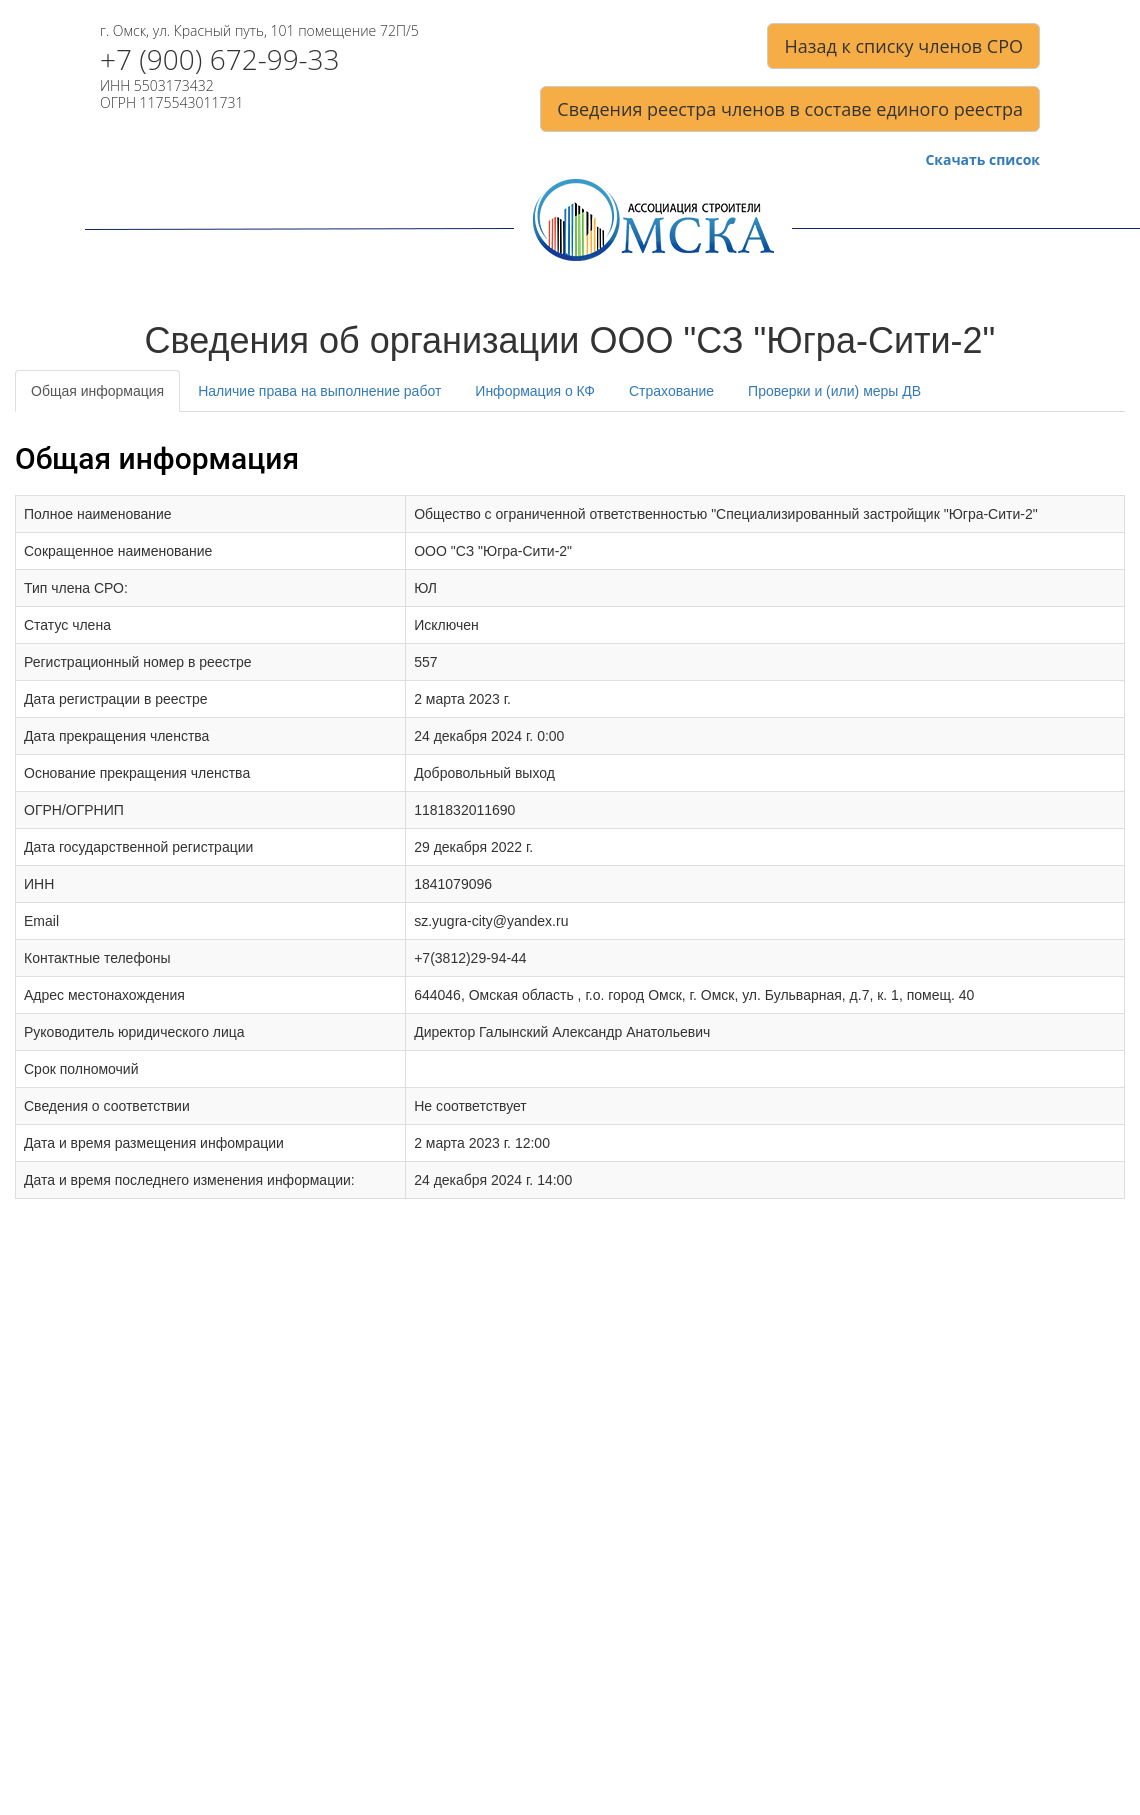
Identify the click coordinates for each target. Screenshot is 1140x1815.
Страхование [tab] (671, 391)
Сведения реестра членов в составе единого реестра (790, 109)
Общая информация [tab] (97, 391)
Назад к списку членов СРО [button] (903, 46)
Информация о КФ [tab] (535, 391)
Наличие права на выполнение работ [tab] (319, 391)
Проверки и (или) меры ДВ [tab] (834, 391)
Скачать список (982, 160)
